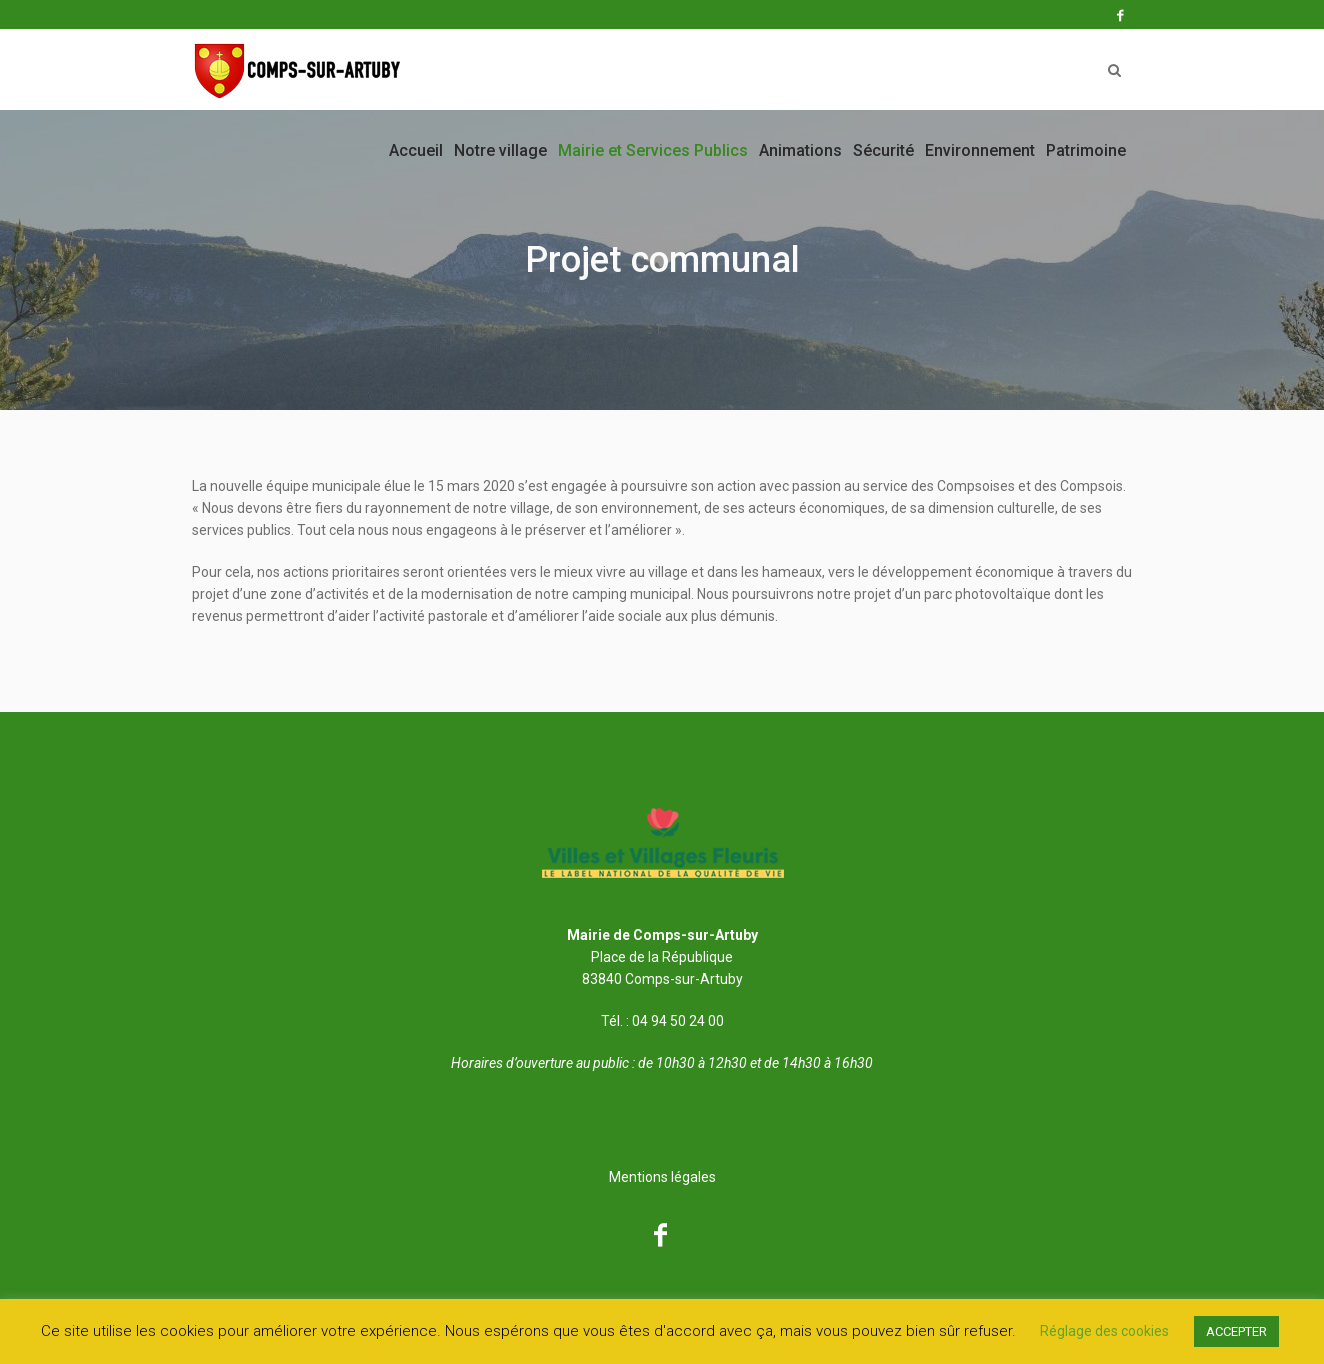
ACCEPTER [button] (1236, 1331)
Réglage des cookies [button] (1104, 1331)
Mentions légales (662, 1177)
